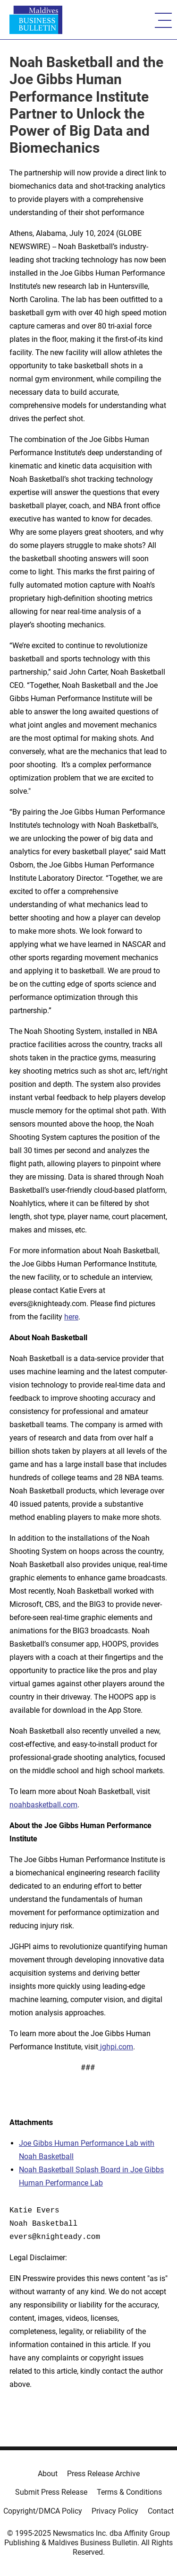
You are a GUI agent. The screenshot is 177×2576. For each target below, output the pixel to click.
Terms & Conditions (129, 2492)
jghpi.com (115, 2046)
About (48, 2473)
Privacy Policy (115, 2511)
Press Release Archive (103, 2473)
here (71, 1316)
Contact (161, 2511)
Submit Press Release (51, 2492)
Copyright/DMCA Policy (42, 2511)
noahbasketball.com (43, 1804)
